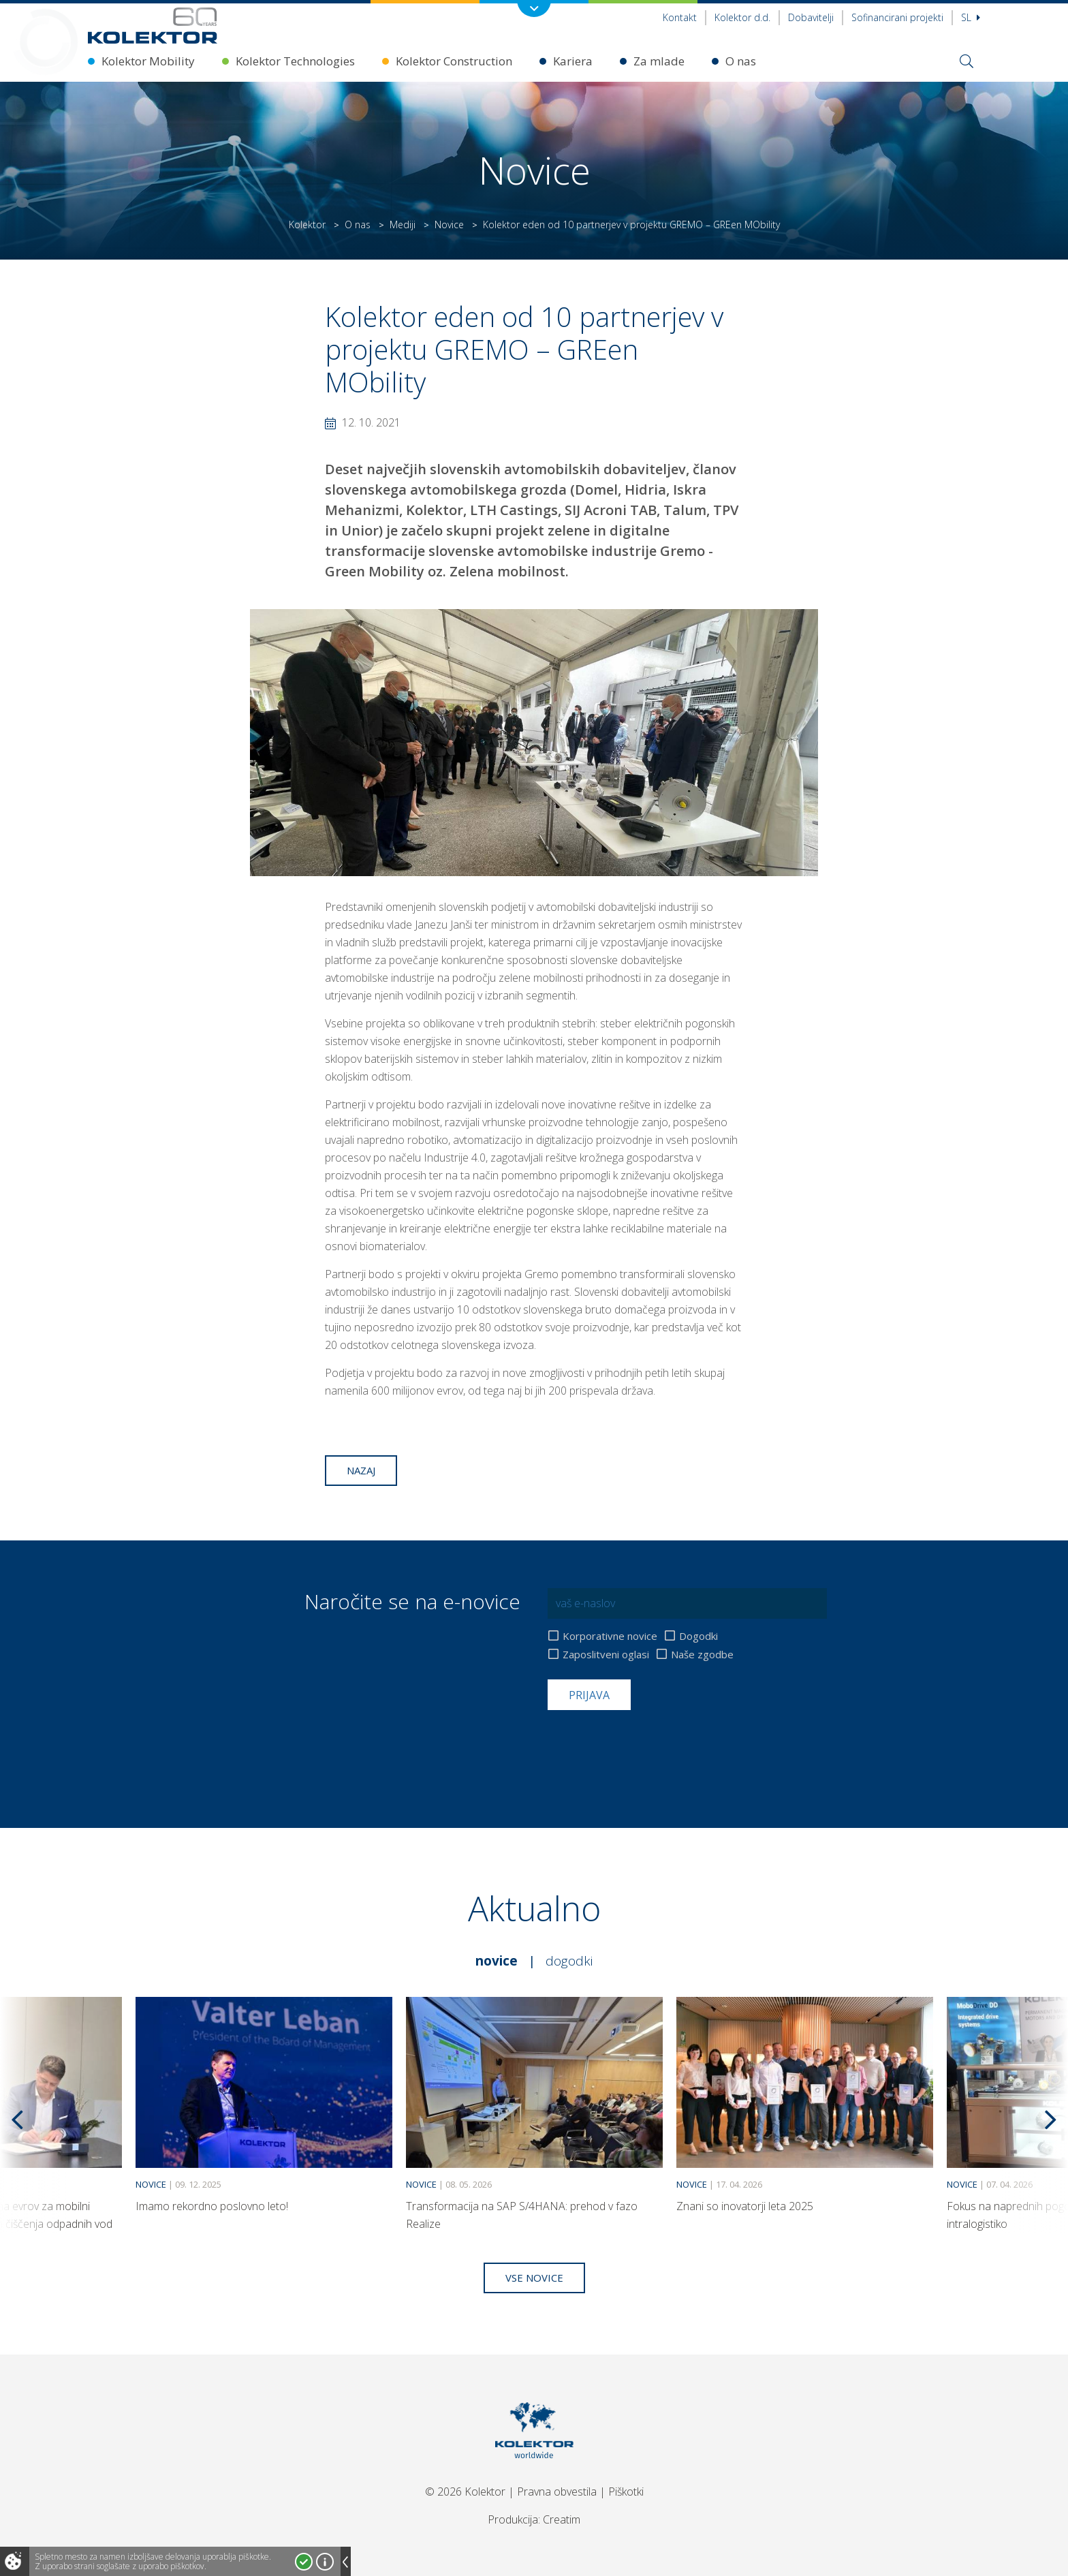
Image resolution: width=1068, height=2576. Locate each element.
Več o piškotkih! (325, 2562)
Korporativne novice (610, 1636)
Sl (970, 17)
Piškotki (626, 2491)
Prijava (589, 1695)
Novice (449, 224)
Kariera (573, 61)
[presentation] (651, 1743)
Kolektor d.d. (742, 17)
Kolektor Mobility (148, 61)
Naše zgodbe (702, 1654)
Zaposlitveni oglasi (606, 1654)
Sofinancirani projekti (897, 17)
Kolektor (307, 224)
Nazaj (361, 1470)
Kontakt (680, 17)
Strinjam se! (304, 2562)
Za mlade (659, 61)
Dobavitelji (811, 17)
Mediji (402, 224)
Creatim (561, 2519)
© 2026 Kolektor (465, 2491)
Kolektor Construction (454, 61)
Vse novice (534, 2277)
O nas (740, 61)
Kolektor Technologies (295, 61)
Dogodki (698, 1636)
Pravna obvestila (557, 2491)
